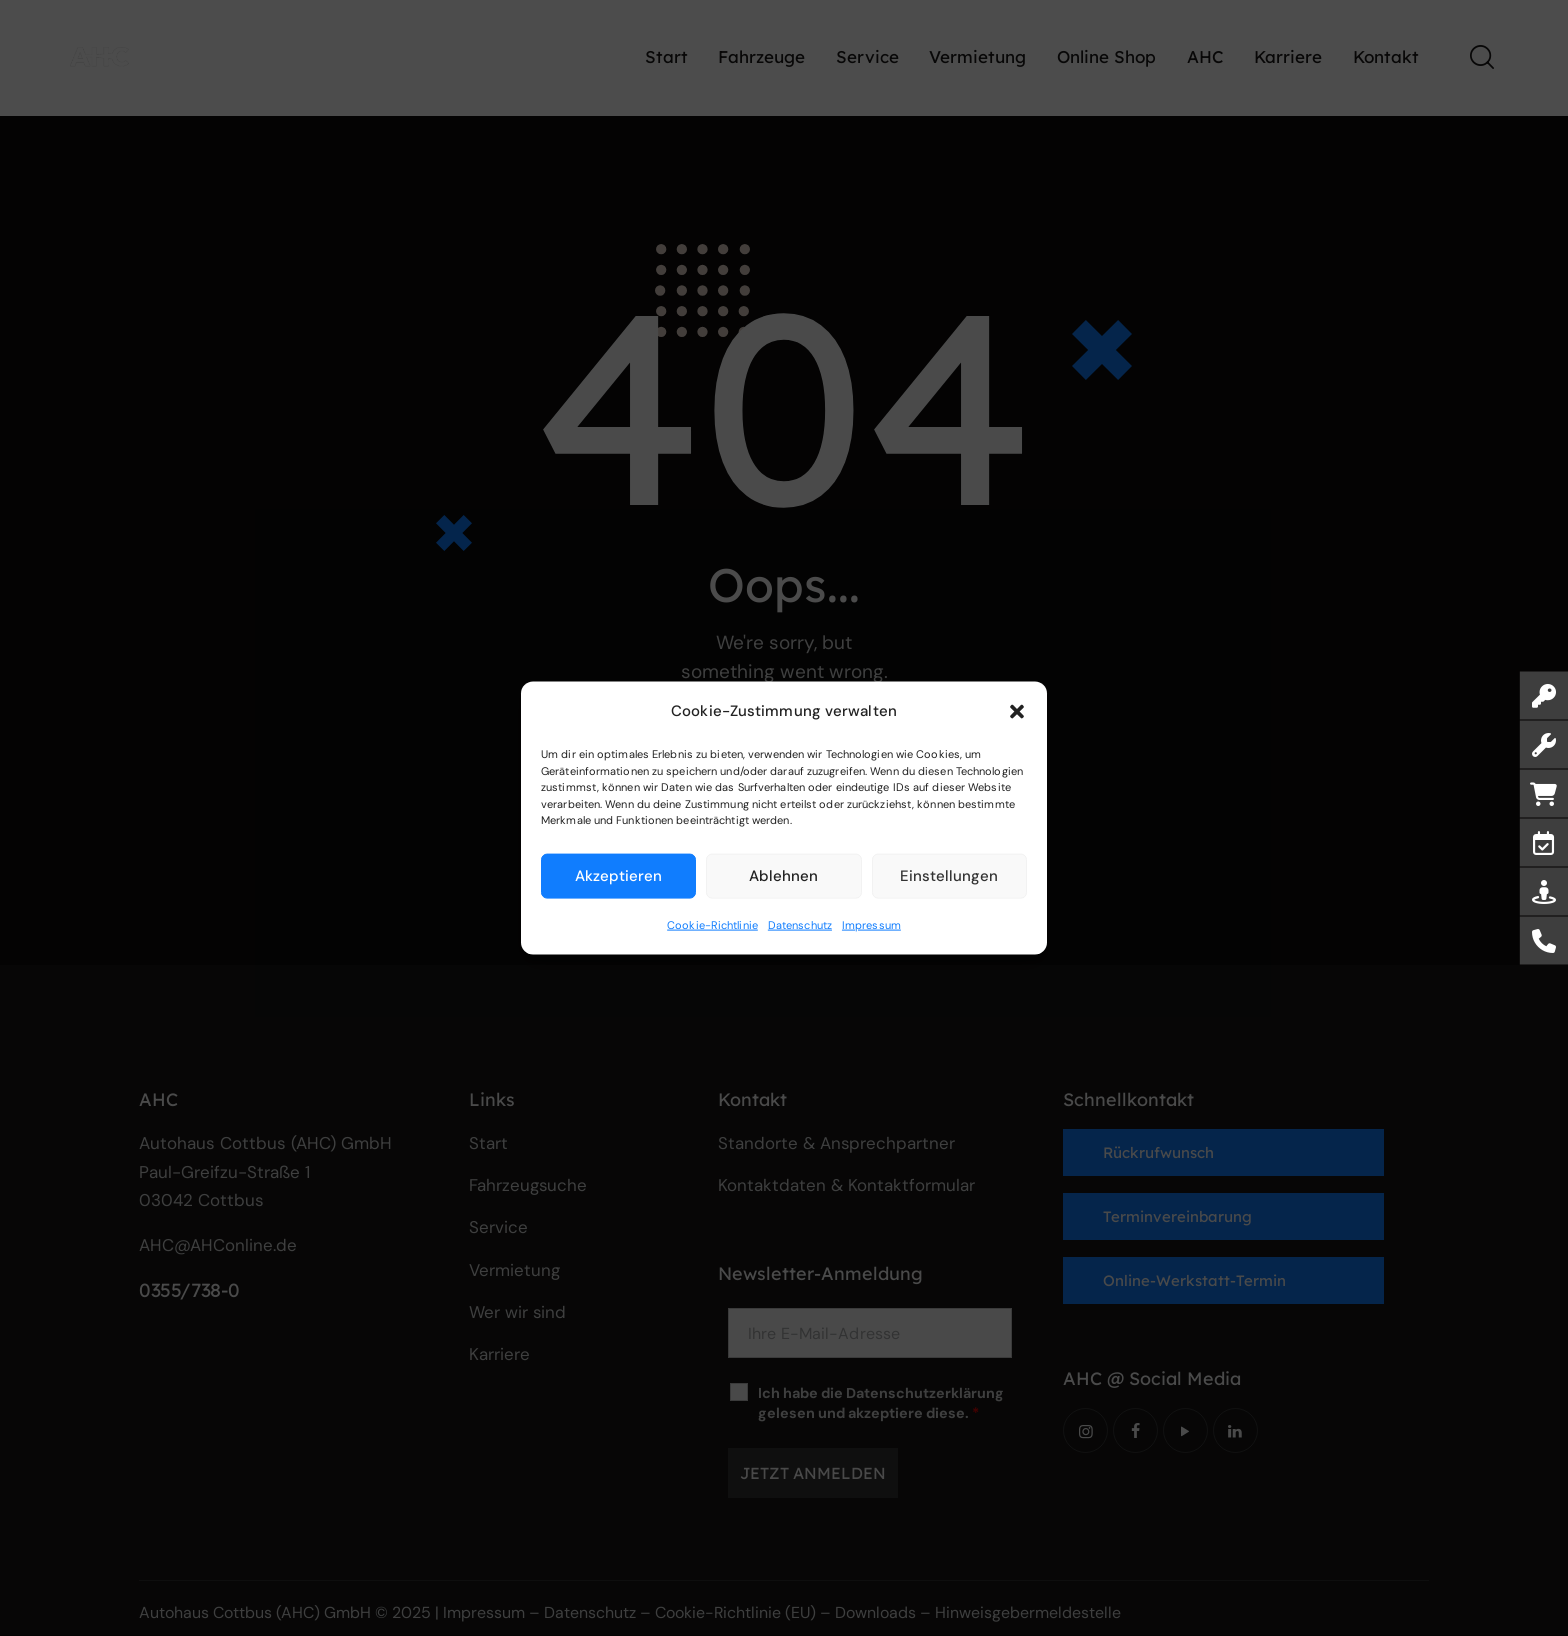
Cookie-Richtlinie (712, 924)
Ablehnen (783, 876)
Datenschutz (800, 924)
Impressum (871, 924)
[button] (1017, 711)
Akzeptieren (618, 876)
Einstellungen (949, 876)
